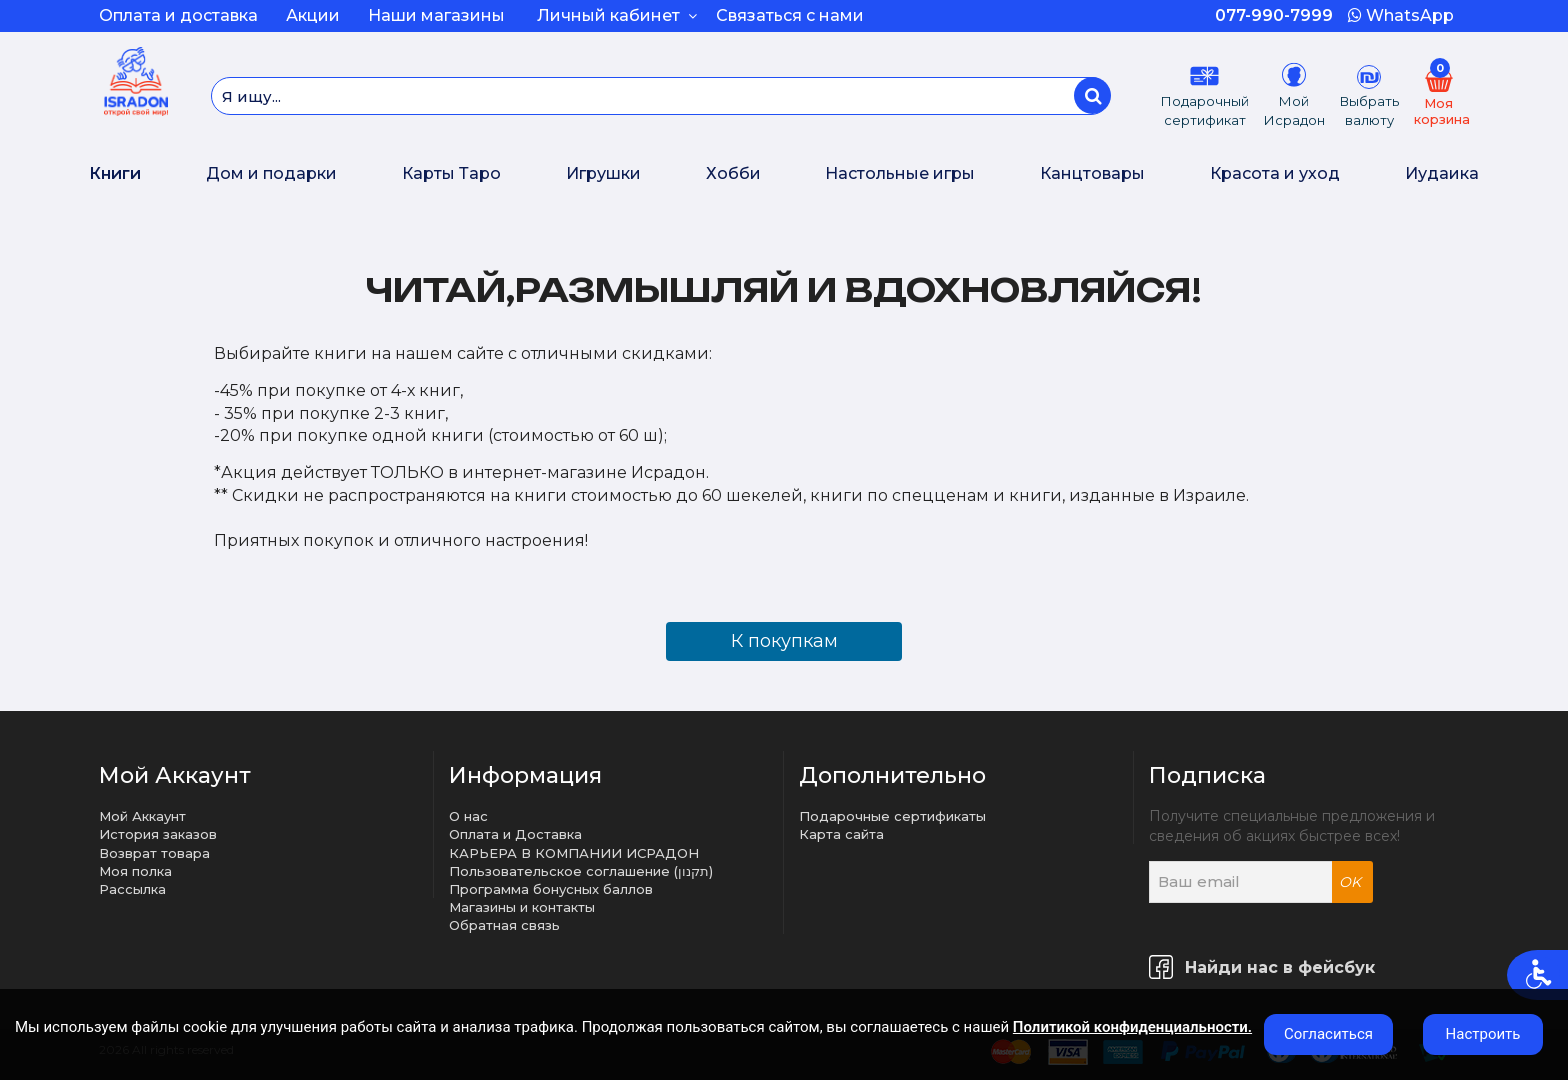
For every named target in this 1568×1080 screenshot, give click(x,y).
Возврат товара (154, 853)
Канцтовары (1092, 173)
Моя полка (135, 871)
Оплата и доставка (178, 15)
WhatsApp (1401, 15)
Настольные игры (900, 173)
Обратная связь (504, 925)
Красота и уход (1275, 173)
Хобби (733, 173)
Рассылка (132, 889)
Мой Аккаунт (142, 816)
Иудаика (1442, 173)
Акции (313, 15)
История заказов (158, 834)
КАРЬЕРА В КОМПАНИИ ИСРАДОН (574, 853)
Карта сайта (841, 834)
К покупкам (784, 641)
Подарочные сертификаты (892, 816)
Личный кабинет (617, 15)
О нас (468, 816)
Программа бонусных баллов (551, 889)
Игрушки (603, 173)
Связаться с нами (790, 15)
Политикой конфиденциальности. (1132, 1027)
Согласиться (1328, 1034)
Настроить (1483, 1034)
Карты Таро (451, 173)
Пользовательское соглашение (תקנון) (581, 871)
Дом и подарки (271, 173)
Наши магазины (436, 15)
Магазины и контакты (522, 907)
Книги (115, 173)
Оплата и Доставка (515, 834)
